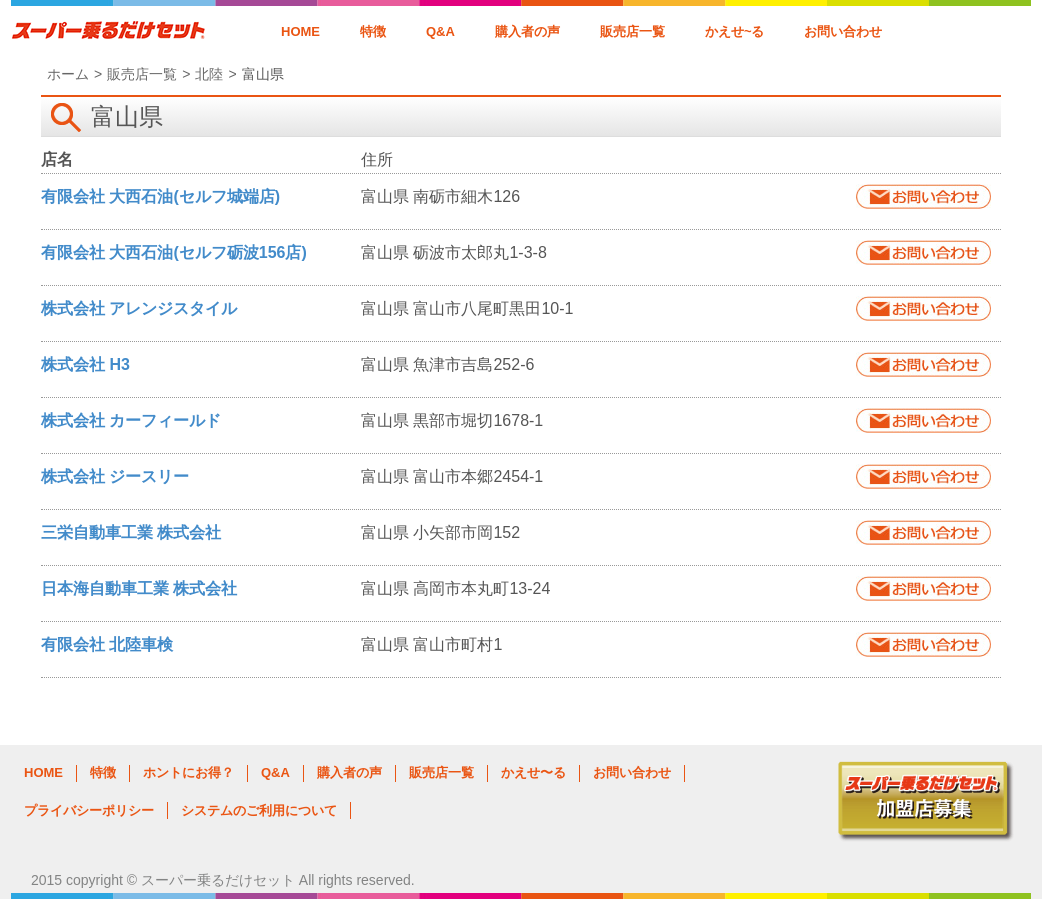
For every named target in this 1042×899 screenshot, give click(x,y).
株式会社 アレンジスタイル (139, 308)
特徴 (373, 31)
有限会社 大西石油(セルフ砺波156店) (174, 252)
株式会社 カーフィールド (131, 420)
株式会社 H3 (85, 364)
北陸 (209, 74)
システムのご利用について (259, 810)
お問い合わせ (843, 31)
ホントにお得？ (188, 772)
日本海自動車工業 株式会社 (139, 588)
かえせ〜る (533, 772)
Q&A (440, 31)
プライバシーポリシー (89, 810)
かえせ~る (735, 31)
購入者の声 (527, 31)
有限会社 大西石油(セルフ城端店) (160, 196)
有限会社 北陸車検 (107, 644)
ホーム (68, 74)
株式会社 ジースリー (115, 476)
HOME (300, 31)
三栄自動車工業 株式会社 (131, 532)
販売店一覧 (632, 31)
